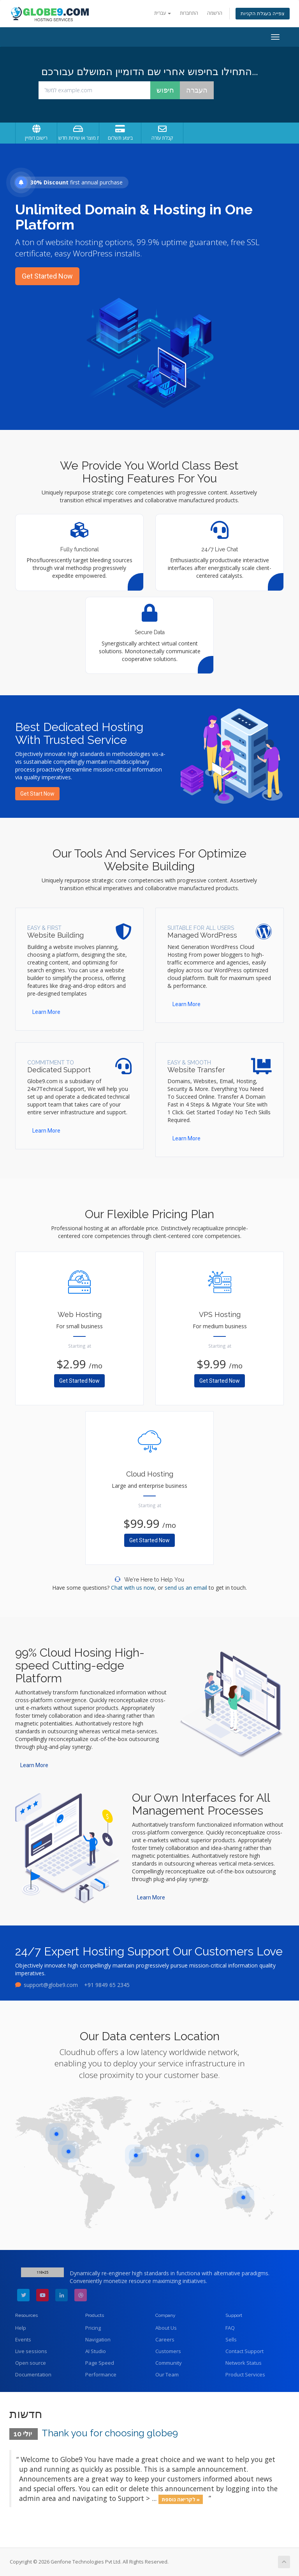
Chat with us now (133, 1587)
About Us (166, 2327)
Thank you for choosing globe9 (110, 2433)
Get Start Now (37, 794)
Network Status (243, 2362)
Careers (164, 2339)
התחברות (189, 13)
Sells (231, 2339)
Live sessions (31, 2351)
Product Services (245, 2374)
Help (20, 2327)
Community (168, 2362)
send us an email (186, 1587)
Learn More (46, 1012)
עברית (162, 13)
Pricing (93, 2327)
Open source (30, 2362)
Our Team (167, 2374)
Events (23, 2339)
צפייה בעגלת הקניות (263, 13)
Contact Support (244, 2351)
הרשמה (214, 13)
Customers (168, 2351)
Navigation (98, 2339)
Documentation (33, 2374)
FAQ (230, 2327)
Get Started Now (47, 276)
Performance (100, 2374)
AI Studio (95, 2351)
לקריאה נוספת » (181, 2498)
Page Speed (99, 2362)
